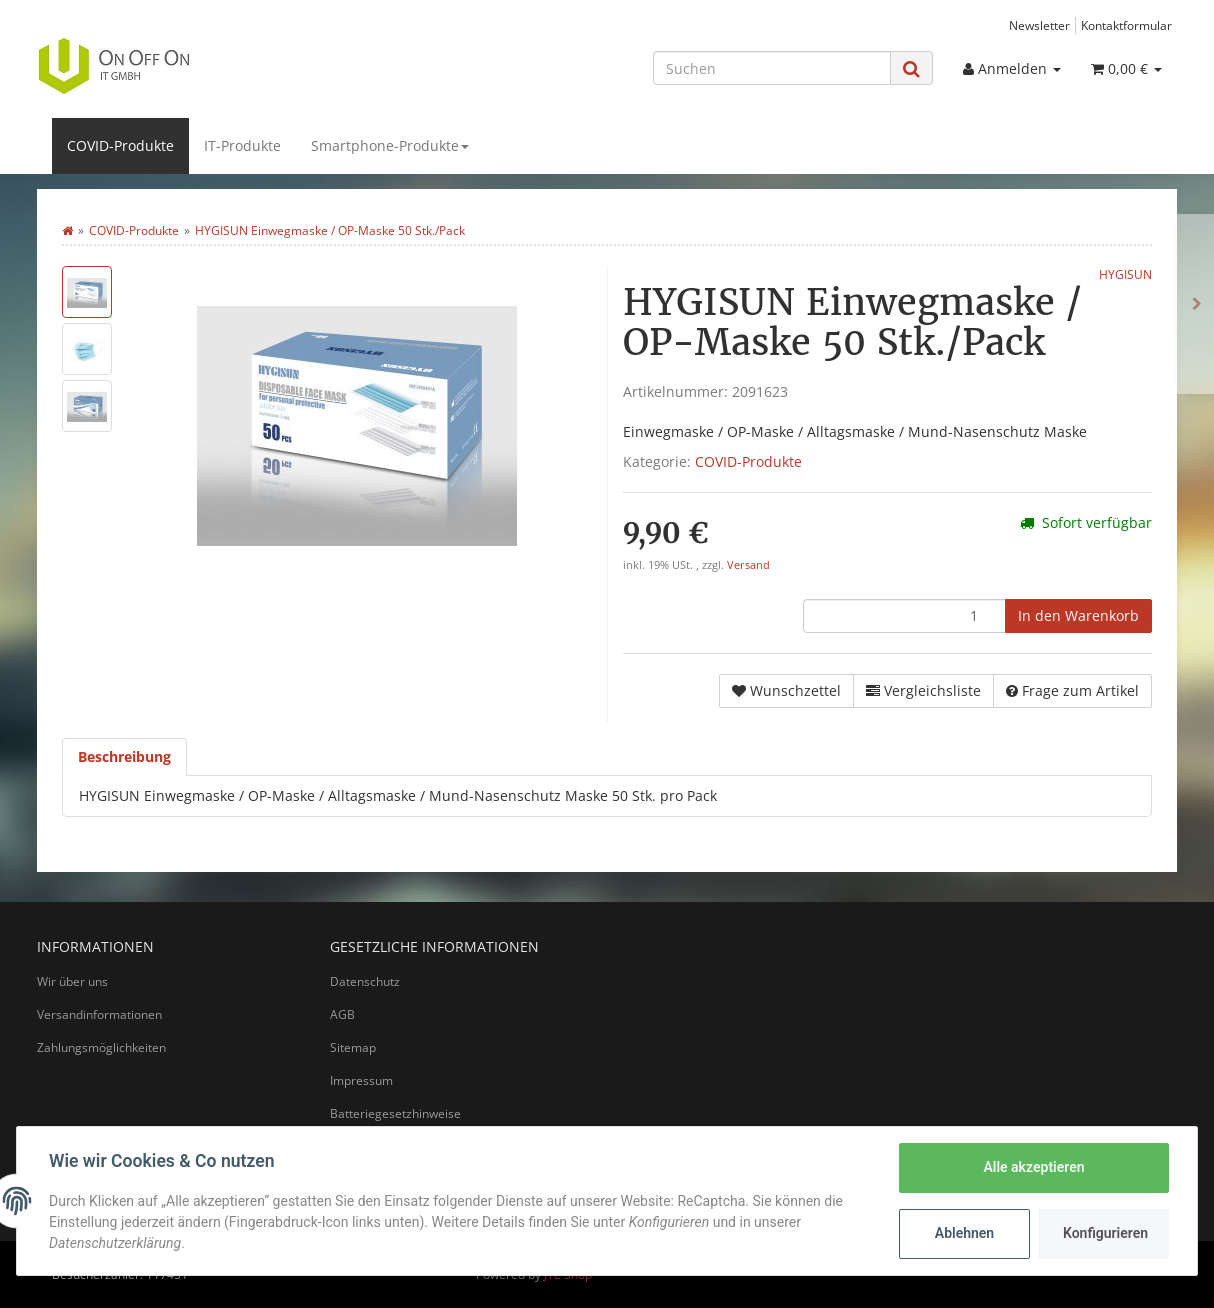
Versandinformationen (99, 1014)
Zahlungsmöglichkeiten (101, 1047)
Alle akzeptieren (1033, 1167)
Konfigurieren (1105, 1233)
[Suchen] (772, 68)
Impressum (361, 1080)
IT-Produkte (242, 145)
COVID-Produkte (120, 145)
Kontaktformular (1126, 25)
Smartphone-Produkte (390, 145)
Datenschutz (365, 981)
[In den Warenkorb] (1078, 616)
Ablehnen (964, 1233)
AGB (342, 1014)
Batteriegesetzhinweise (395, 1113)
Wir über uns (72, 981)
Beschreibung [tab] (124, 756)
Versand (748, 565)
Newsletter (1039, 25)
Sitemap (353, 1047)
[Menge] (904, 616)
